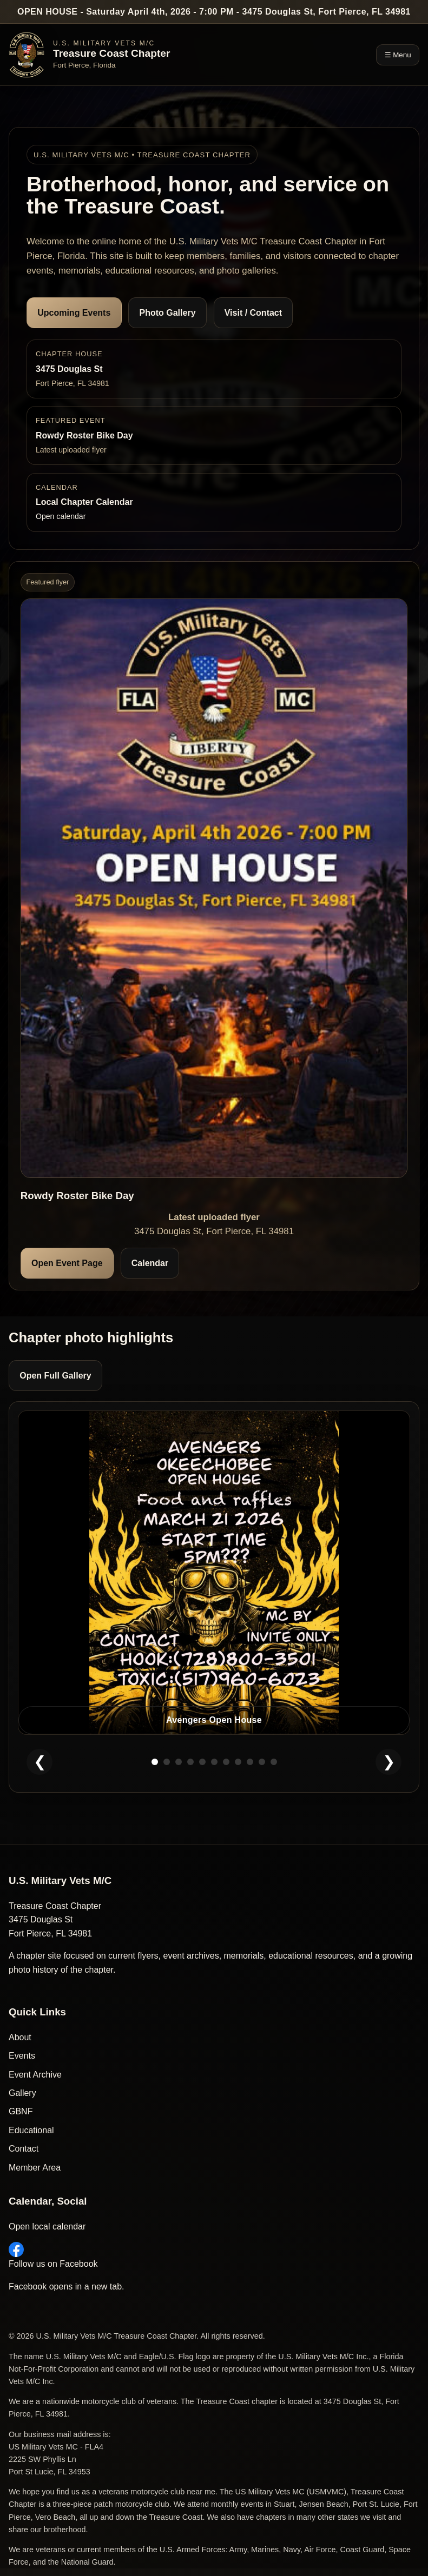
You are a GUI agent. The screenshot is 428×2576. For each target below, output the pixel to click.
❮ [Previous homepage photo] (40, 1761)
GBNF (20, 2111)
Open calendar (60, 516)
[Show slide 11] (274, 1762)
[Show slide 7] (226, 1762)
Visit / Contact (253, 312)
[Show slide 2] (166, 1762)
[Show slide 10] (262, 1762)
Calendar (149, 1263)
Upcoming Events (73, 312)
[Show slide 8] (238, 1762)
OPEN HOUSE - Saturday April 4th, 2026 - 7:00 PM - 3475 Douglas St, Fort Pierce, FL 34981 (214, 11)
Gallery (22, 2093)
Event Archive (35, 2074)
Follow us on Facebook (53, 2255)
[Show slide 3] (178, 1762)
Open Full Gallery (55, 1375)
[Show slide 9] (250, 1762)
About (20, 2037)
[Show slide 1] (155, 1762)
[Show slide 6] (214, 1762)
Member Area (35, 2167)
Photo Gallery (168, 312)
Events (22, 2055)
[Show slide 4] (190, 1762)
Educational (31, 2130)
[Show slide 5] (202, 1762)
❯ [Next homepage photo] (389, 1761)
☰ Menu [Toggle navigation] (398, 55)
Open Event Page (67, 1263)
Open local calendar (47, 2226)
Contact (23, 2148)
